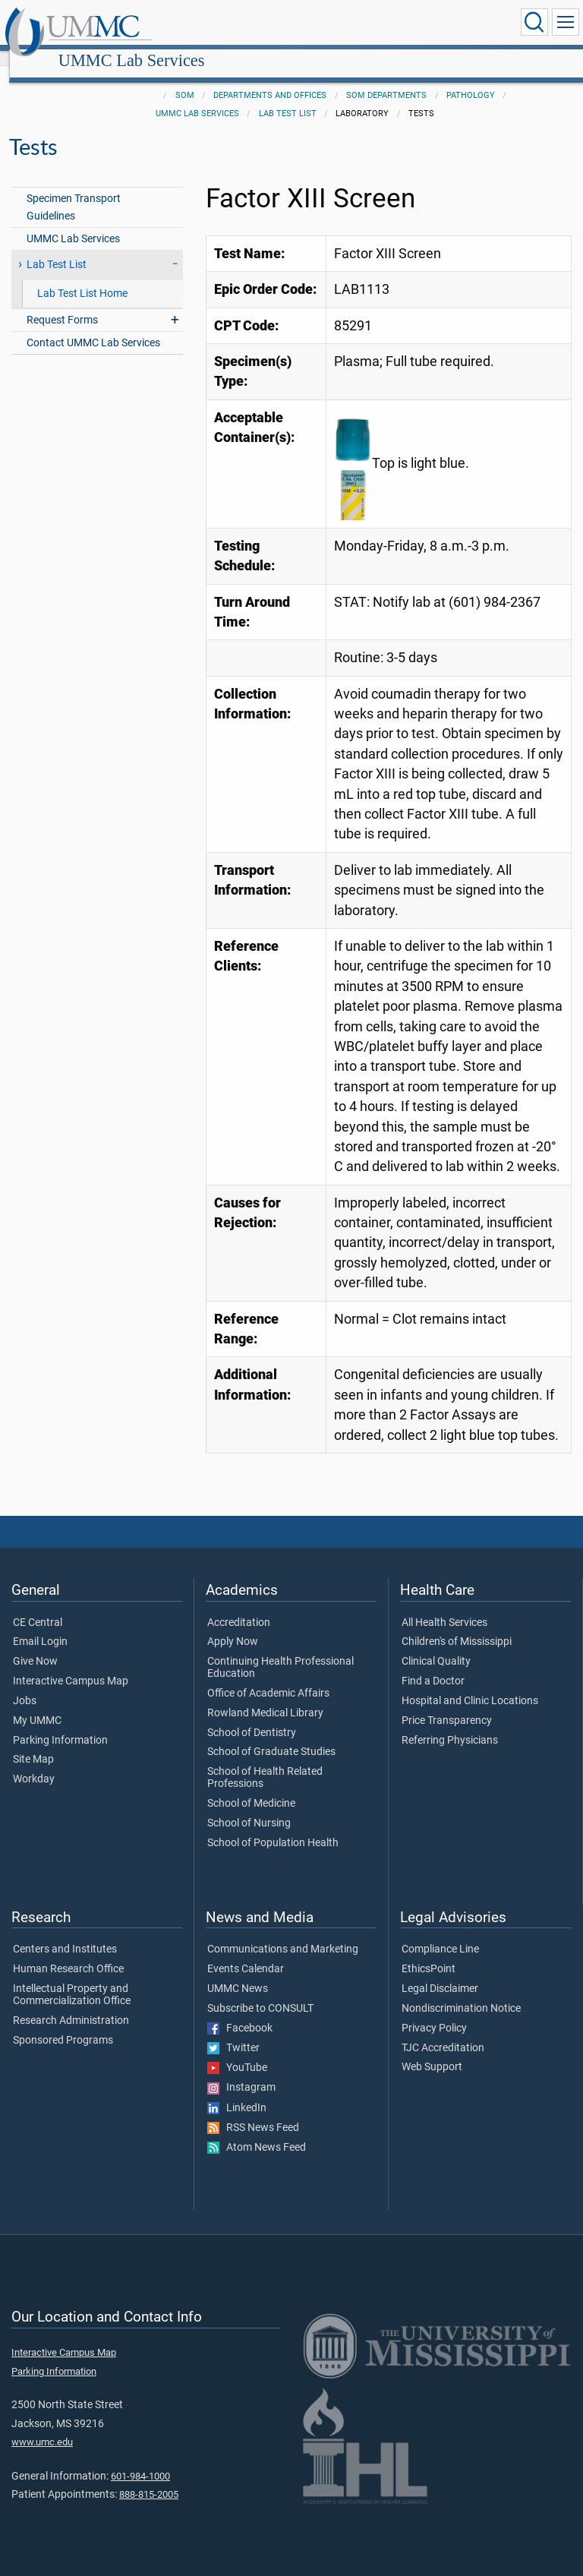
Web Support (432, 2050)
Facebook (240, 2012)
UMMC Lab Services (274, 24)
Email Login (40, 1625)
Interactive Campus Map (70, 1665)
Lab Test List (288, 97)
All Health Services (444, 1606)
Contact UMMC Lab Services (93, 326)
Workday (34, 1763)
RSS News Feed (253, 2111)
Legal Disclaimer (440, 1972)
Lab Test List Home (82, 276)
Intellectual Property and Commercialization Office (72, 1978)
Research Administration (71, 2004)
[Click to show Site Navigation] (565, 22)
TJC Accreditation (443, 2031)
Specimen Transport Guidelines (74, 190)
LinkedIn (236, 2091)
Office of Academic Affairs (268, 1677)
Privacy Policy (434, 2012)
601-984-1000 (140, 2459)
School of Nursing (249, 1807)
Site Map (33, 1743)
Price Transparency (447, 1704)
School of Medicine (251, 1787)
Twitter (233, 2031)
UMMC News (237, 1972)
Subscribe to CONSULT (260, 1992)
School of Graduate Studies (271, 1735)
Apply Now (232, 1625)
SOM (184, 79)
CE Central (37, 1606)
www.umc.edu (42, 2425)
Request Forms (62, 303)
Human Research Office (68, 1952)
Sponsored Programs (63, 2024)
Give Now (35, 1645)
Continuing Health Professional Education (280, 1651)
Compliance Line (440, 1933)
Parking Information (60, 1724)
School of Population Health (273, 1826)
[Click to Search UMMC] (534, 22)
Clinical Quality (436, 1645)
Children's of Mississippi (457, 1625)
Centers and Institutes (65, 1933)
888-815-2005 (148, 2477)
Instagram (241, 2071)
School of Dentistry (251, 1716)
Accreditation (238, 1606)
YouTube (237, 2051)
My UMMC (37, 1704)
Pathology (470, 79)
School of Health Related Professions (265, 1761)
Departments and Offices (269, 79)
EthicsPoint (428, 1952)
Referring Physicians (450, 1724)
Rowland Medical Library (265, 1696)
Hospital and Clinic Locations (470, 1684)
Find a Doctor (433, 1665)
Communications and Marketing (282, 1933)
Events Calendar (245, 1952)
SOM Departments (386, 79)
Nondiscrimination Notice (461, 1992)
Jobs (24, 1684)
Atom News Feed (256, 2131)
